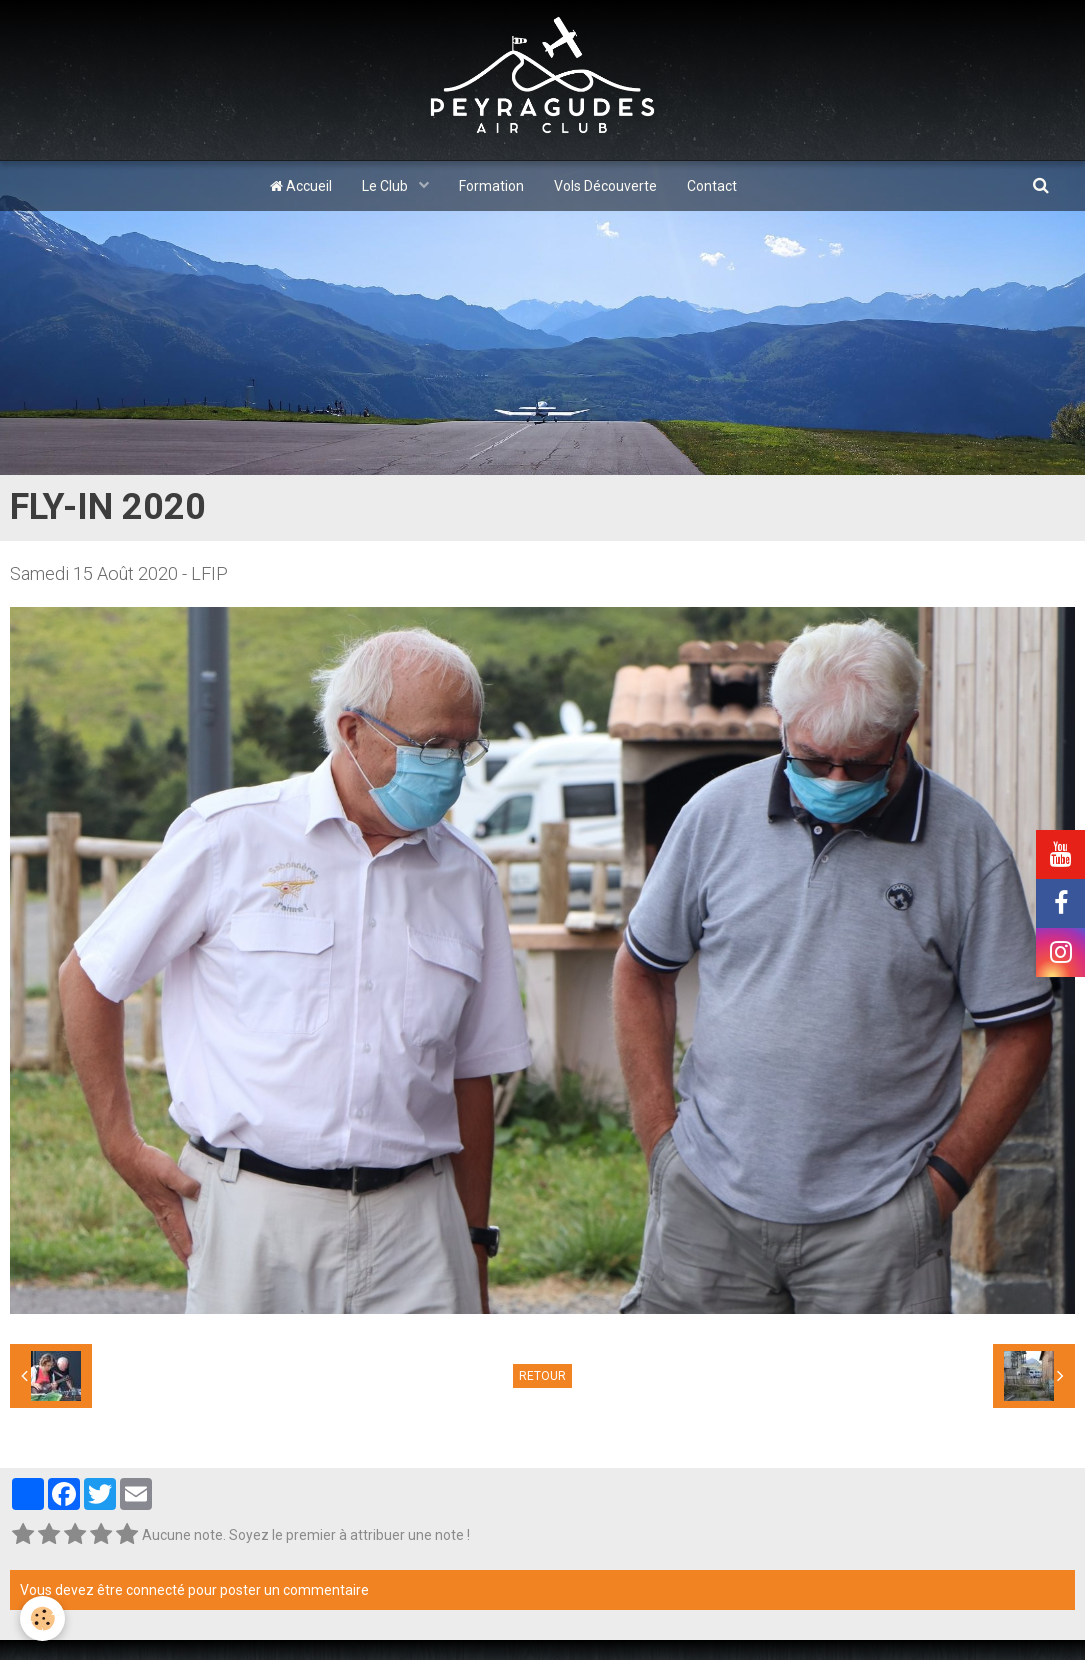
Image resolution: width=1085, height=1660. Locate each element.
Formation (491, 186)
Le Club (386, 186)
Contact (712, 186)
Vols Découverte (605, 186)
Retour (542, 1376)
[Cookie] (42, 1618)
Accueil (301, 186)
